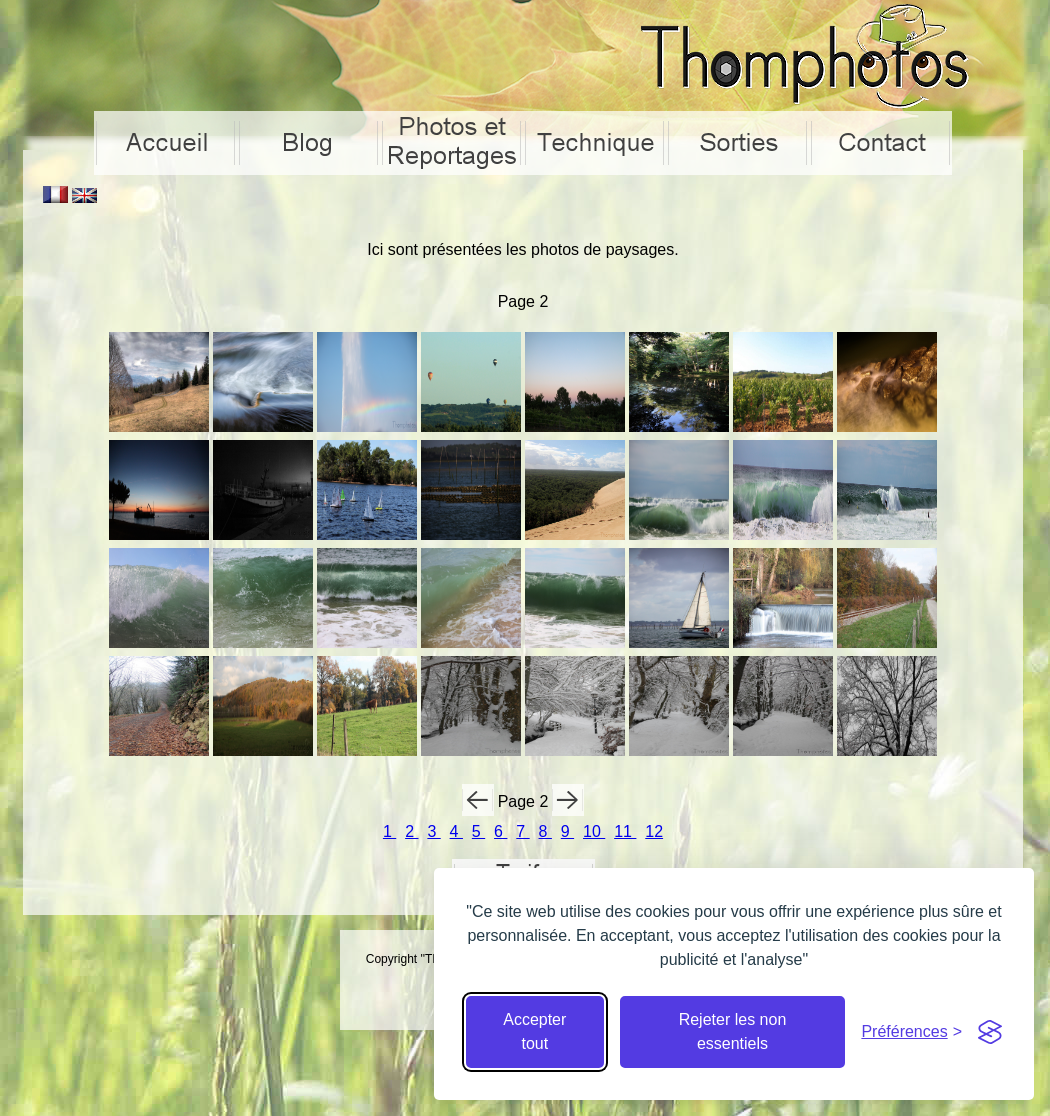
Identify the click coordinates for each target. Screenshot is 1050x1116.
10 (594, 831)
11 (625, 831)
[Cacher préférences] (911, 1032)
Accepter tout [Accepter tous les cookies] (534, 1031)
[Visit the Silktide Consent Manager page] (990, 1032)
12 (654, 831)
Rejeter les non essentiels (733, 1031)
